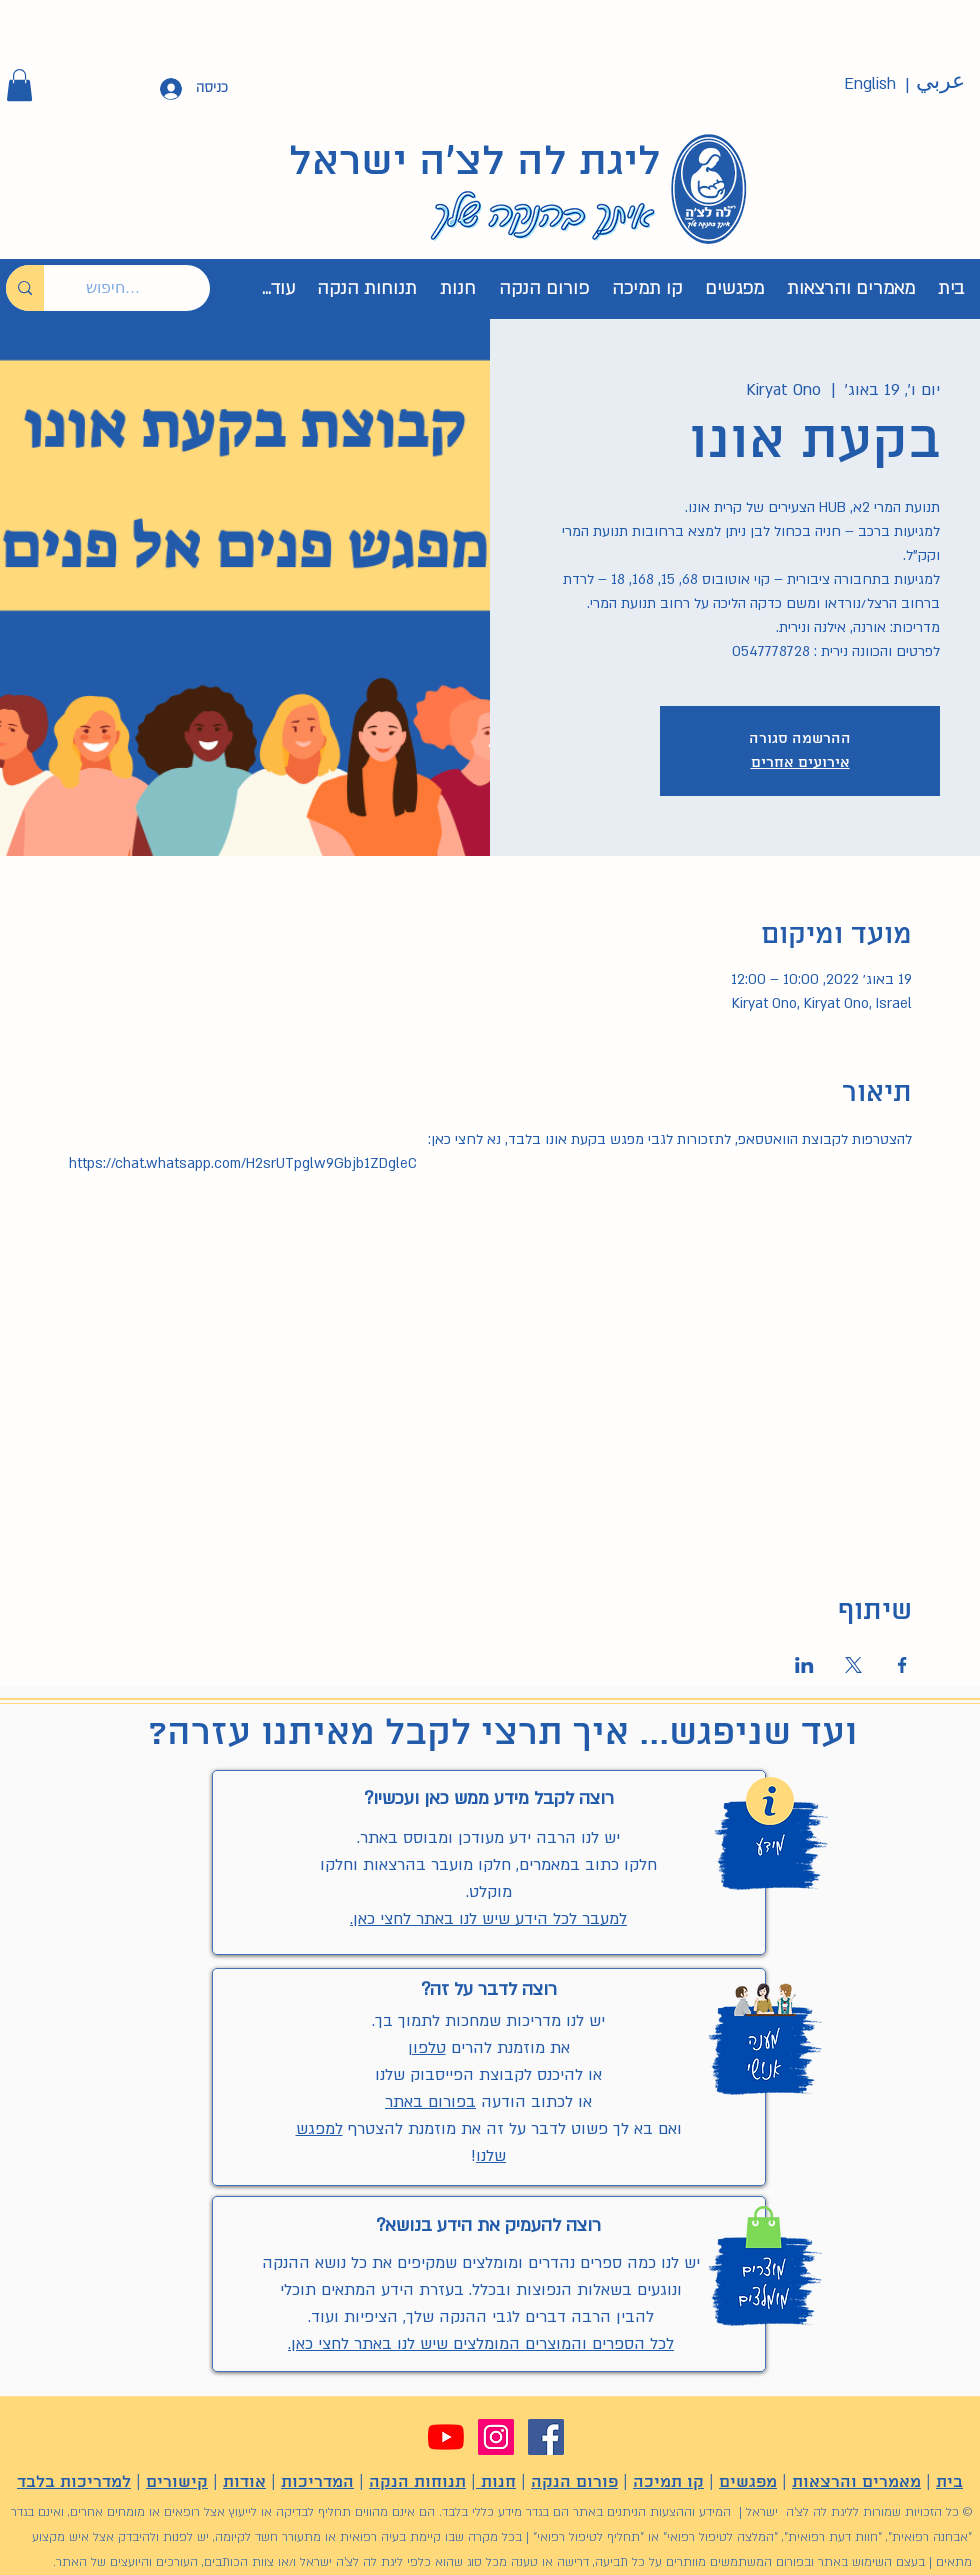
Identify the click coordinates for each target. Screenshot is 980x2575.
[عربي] (940, 82)
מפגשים (748, 2482)
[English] (870, 84)
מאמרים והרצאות (856, 2482)
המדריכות (317, 2482)
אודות (244, 2482)
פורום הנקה (574, 2482)
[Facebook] (546, 2437)
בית (949, 2482)
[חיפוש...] (142, 288)
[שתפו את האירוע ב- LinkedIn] (804, 1665)
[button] (19, 85)
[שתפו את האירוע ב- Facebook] (902, 1665)
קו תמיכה (668, 2482)
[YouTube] (446, 2437)
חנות (496, 2482)
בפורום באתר (430, 2102)
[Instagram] (496, 2437)
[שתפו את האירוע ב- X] (853, 1665)
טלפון (427, 2048)
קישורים (177, 2482)
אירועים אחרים (800, 763)
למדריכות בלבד (74, 2482)
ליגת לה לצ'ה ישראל (475, 163)
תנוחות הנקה (417, 2482)
